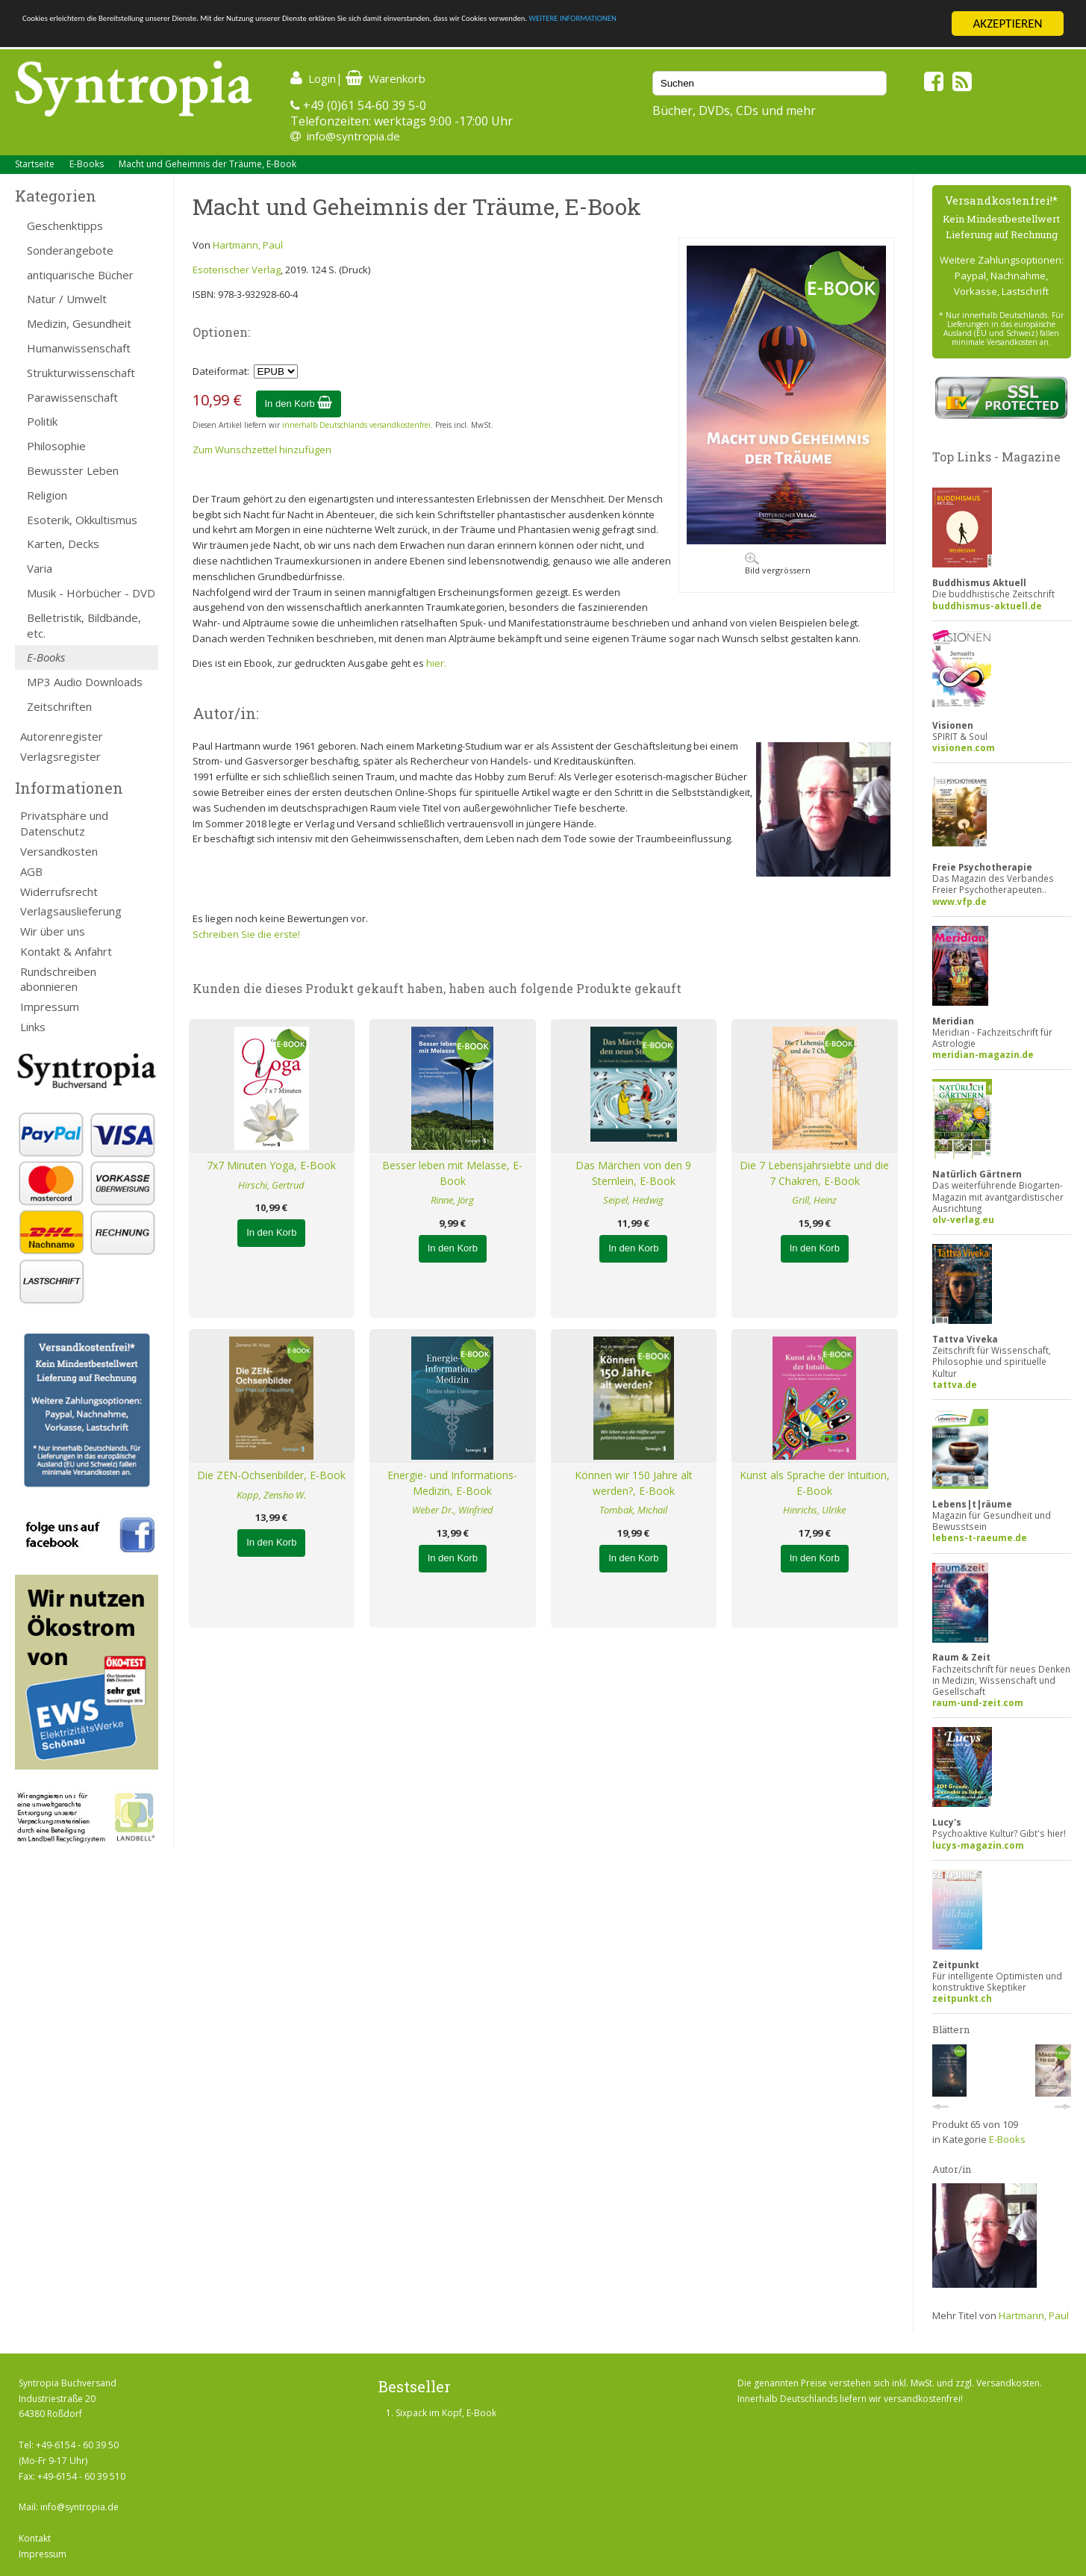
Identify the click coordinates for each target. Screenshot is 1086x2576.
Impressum (49, 1006)
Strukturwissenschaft (81, 372)
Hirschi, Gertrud (271, 1185)
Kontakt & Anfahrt (66, 951)
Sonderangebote (70, 250)
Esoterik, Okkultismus (82, 519)
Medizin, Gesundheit (79, 323)
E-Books (86, 164)
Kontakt (35, 2538)
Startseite (34, 164)
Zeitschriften (59, 706)
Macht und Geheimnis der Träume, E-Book (207, 164)
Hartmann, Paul (248, 245)
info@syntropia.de (353, 135)
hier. (436, 663)
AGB (31, 871)
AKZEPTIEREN (1007, 23)
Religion (47, 495)
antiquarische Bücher (80, 274)
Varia (39, 568)
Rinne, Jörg (452, 1200)
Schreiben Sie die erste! (246, 934)
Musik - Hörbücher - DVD (91, 592)
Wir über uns (52, 931)
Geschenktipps (65, 225)
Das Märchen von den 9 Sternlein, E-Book (633, 1173)
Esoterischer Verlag (237, 269)
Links (33, 1026)
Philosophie (56, 445)
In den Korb (299, 403)
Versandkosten (59, 851)
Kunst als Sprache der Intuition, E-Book (815, 1483)
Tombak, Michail (633, 1509)
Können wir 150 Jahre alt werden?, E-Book (634, 1483)
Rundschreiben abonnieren (58, 979)
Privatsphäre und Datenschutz (64, 823)
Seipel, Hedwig (633, 1200)
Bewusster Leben (73, 470)
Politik (42, 421)
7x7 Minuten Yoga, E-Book (271, 1165)
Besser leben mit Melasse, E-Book (452, 1173)
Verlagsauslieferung (71, 910)
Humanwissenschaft (79, 347)
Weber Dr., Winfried (452, 1509)
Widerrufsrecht (59, 891)
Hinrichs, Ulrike (814, 1509)
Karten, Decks (63, 543)
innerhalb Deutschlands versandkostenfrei (356, 425)
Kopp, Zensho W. (271, 1495)
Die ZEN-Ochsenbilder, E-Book (271, 1475)
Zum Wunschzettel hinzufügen (262, 449)
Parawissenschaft (72, 397)
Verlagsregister (60, 756)
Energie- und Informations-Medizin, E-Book (452, 1483)
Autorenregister (61, 736)
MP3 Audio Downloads (85, 681)
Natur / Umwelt (67, 298)
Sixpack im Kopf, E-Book (446, 2413)
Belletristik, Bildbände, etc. (84, 625)
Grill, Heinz (814, 1200)
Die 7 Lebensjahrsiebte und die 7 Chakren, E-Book (814, 1173)
